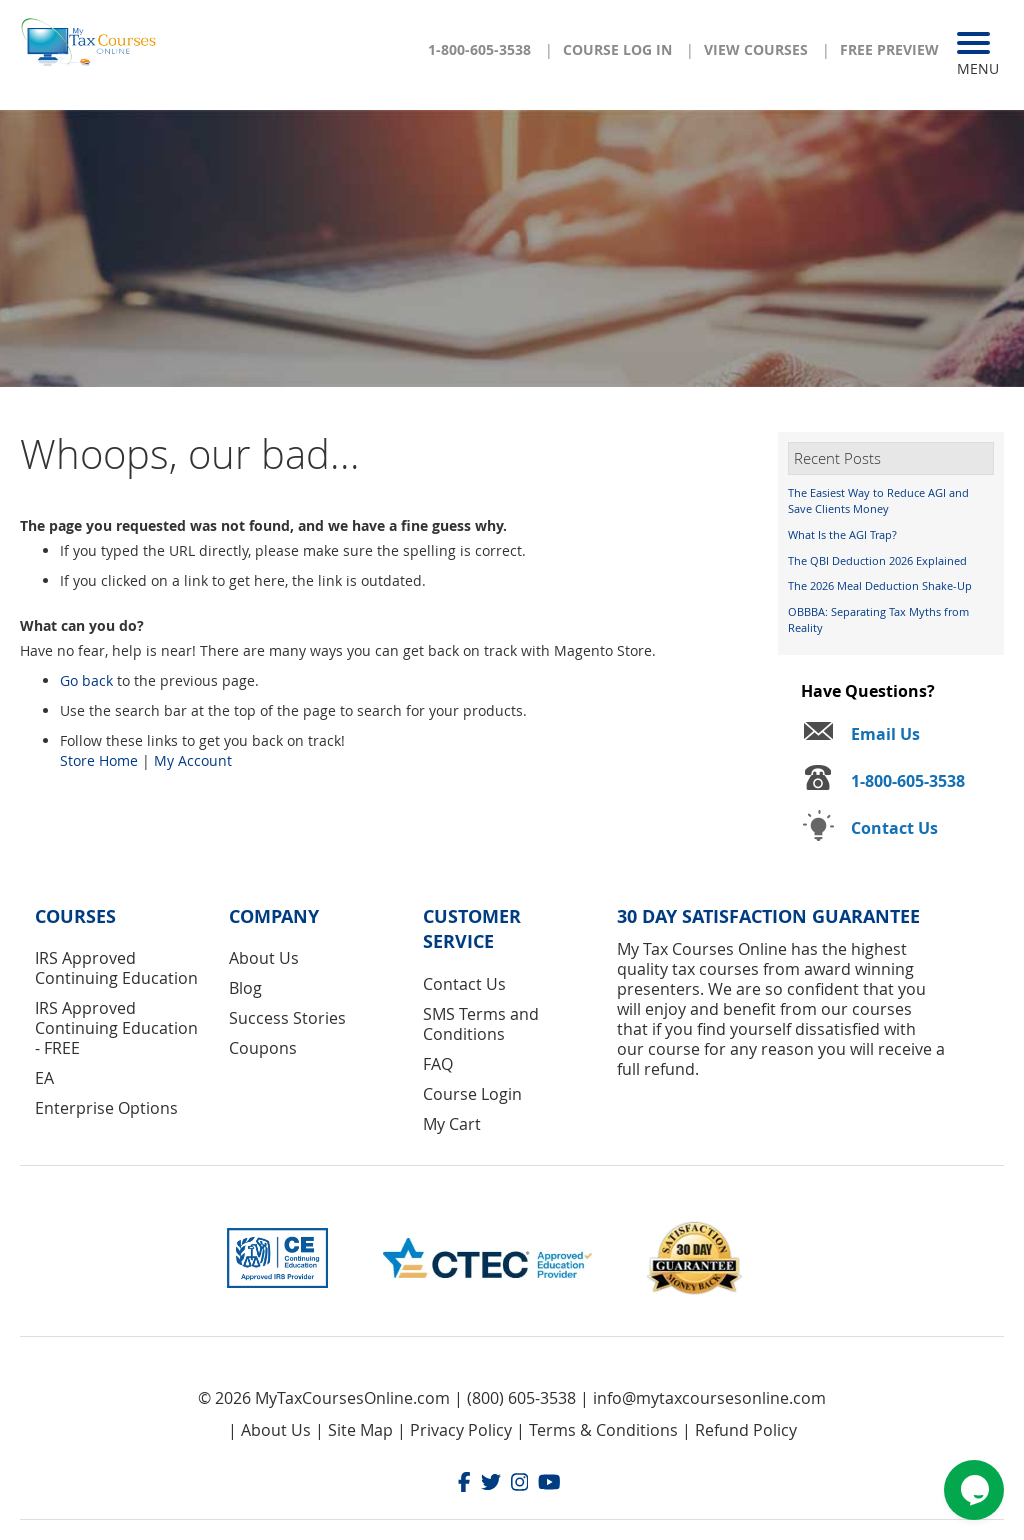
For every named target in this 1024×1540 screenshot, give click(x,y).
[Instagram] (520, 1484)
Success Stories (287, 1018)
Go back (86, 680)
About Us (264, 958)
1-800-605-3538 (479, 49)
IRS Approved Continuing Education (116, 968)
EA (44, 1078)
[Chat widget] (974, 1490)
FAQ (438, 1064)
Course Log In (617, 49)
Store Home (99, 760)
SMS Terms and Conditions (481, 1024)
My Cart (452, 1124)
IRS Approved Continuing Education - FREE (116, 1028)
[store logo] (90, 40)
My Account (193, 760)
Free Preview (889, 49)
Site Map (360, 1430)
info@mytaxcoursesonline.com (709, 1398)
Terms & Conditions (603, 1430)
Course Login (472, 1094)
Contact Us (464, 984)
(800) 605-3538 (521, 1398)
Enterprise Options (106, 1108)
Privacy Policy (461, 1430)
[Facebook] (464, 1484)
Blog (245, 988)
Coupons (263, 1048)
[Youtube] (549, 1484)
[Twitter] (491, 1484)
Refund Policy (746, 1430)
